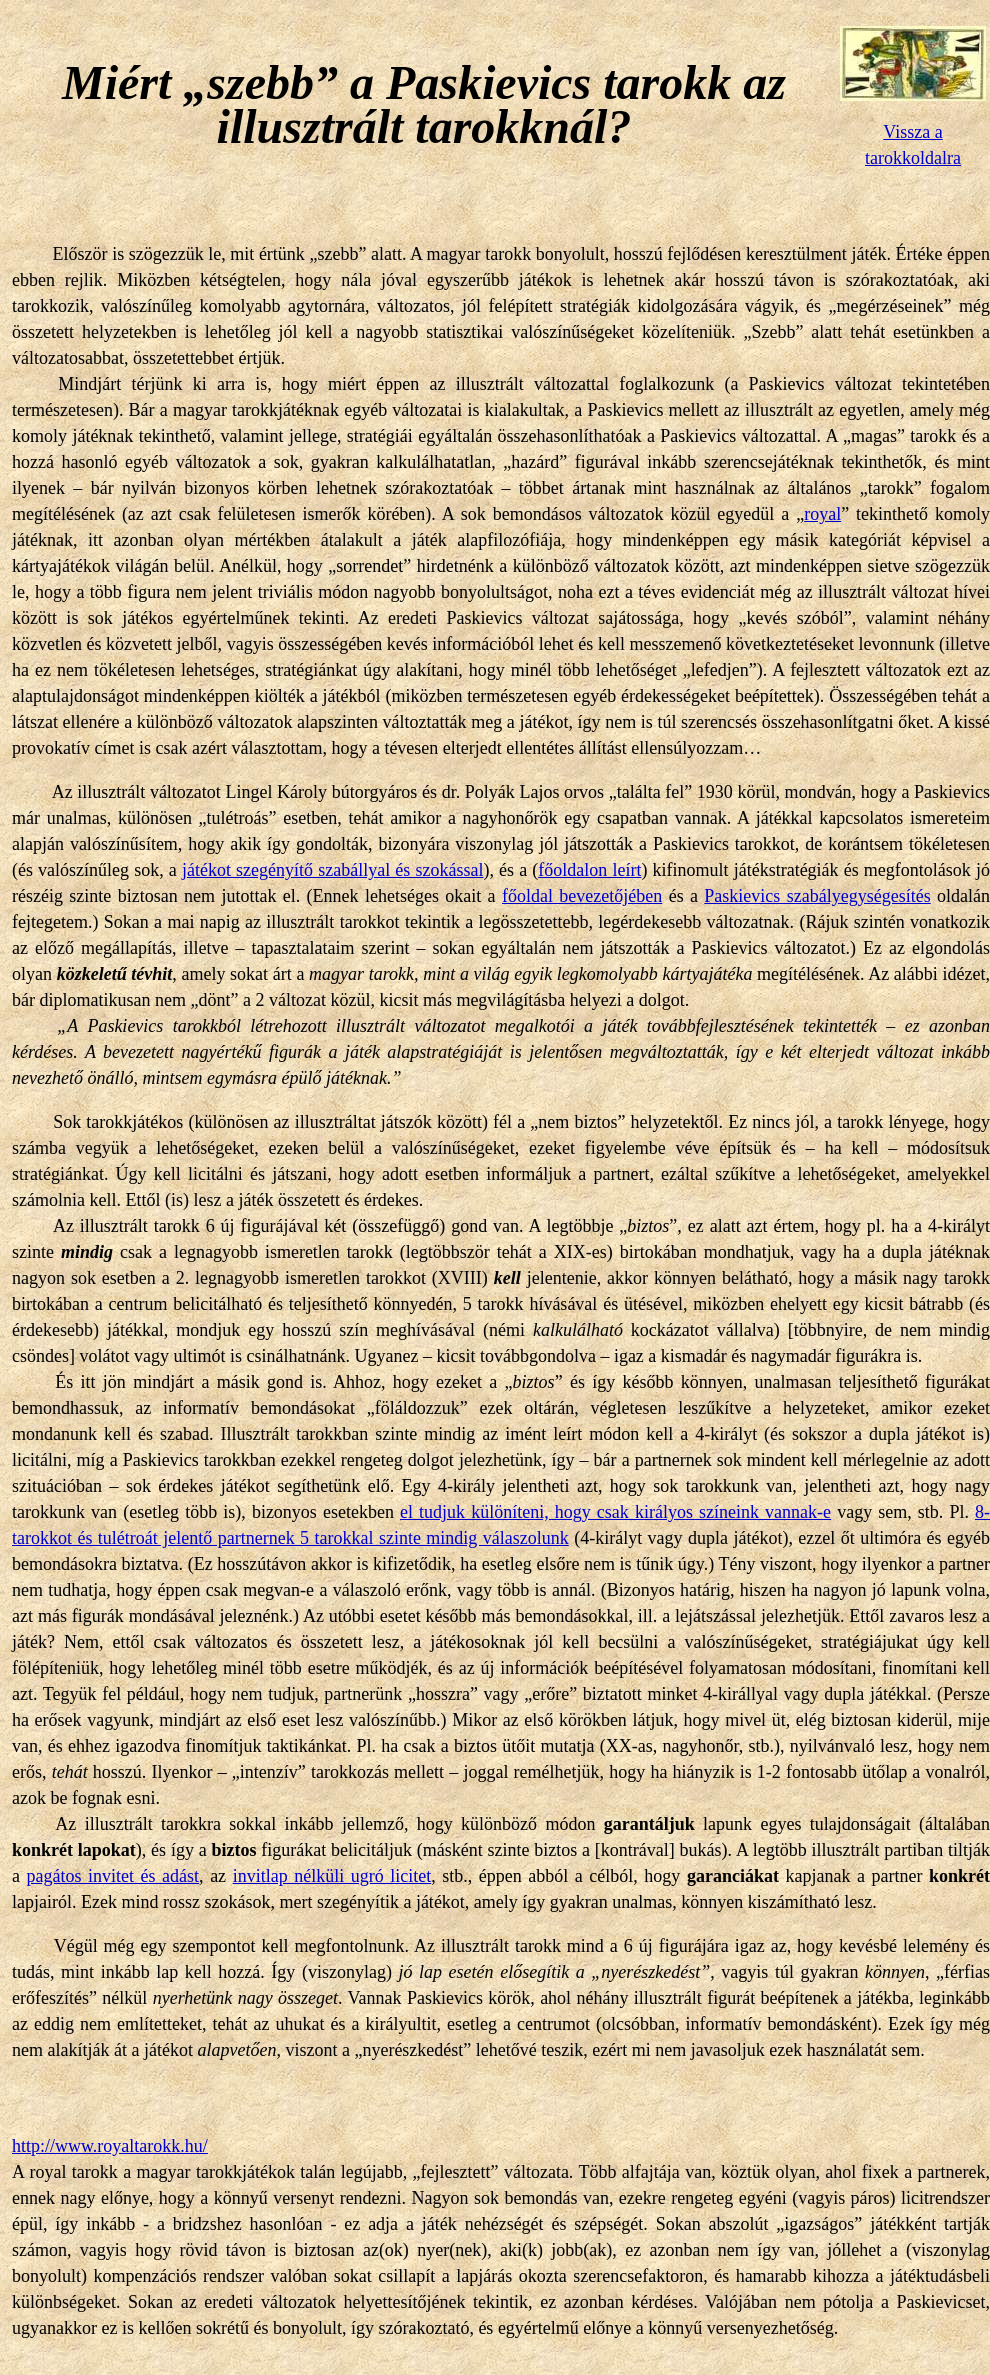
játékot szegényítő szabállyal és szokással (332, 870)
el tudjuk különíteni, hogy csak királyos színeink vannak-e (615, 1512)
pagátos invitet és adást (113, 1876)
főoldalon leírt (589, 870)
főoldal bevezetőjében (582, 896)
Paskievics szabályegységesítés (817, 896)
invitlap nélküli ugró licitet (332, 1876)
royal (822, 514)
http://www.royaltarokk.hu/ (110, 2146)
